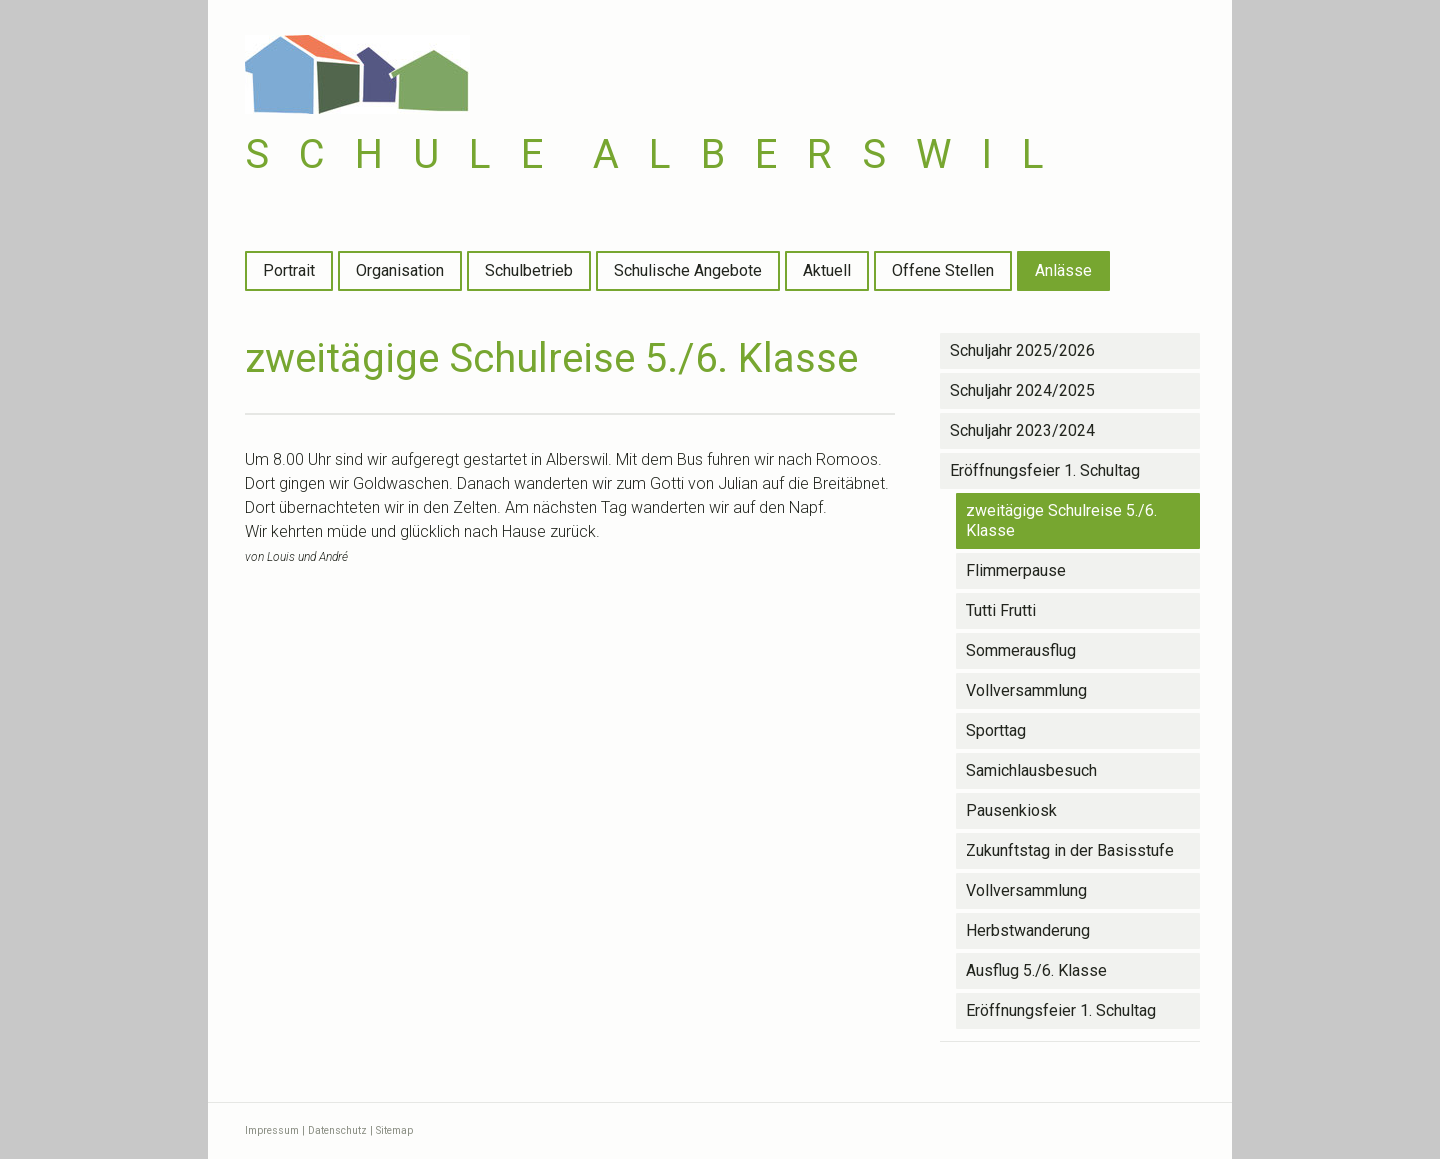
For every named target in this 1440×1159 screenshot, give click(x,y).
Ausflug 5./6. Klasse (1036, 970)
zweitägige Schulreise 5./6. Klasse (1061, 520)
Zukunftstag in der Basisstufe (1070, 850)
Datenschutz (337, 1130)
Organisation (400, 270)
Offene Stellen (943, 270)
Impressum (272, 1130)
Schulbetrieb (529, 270)
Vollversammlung (1026, 690)
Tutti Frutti (1001, 610)
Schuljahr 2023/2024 (1022, 430)
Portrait (289, 270)
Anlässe (1063, 270)
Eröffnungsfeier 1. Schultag (1045, 470)
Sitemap (394, 1130)
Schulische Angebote (688, 270)
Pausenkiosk (1011, 810)
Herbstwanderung (1028, 930)
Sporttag (996, 730)
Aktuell (827, 270)
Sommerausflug (1021, 650)
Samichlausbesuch (1031, 770)
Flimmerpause (1016, 570)
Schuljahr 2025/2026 (1022, 350)
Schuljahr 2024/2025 (1022, 390)
